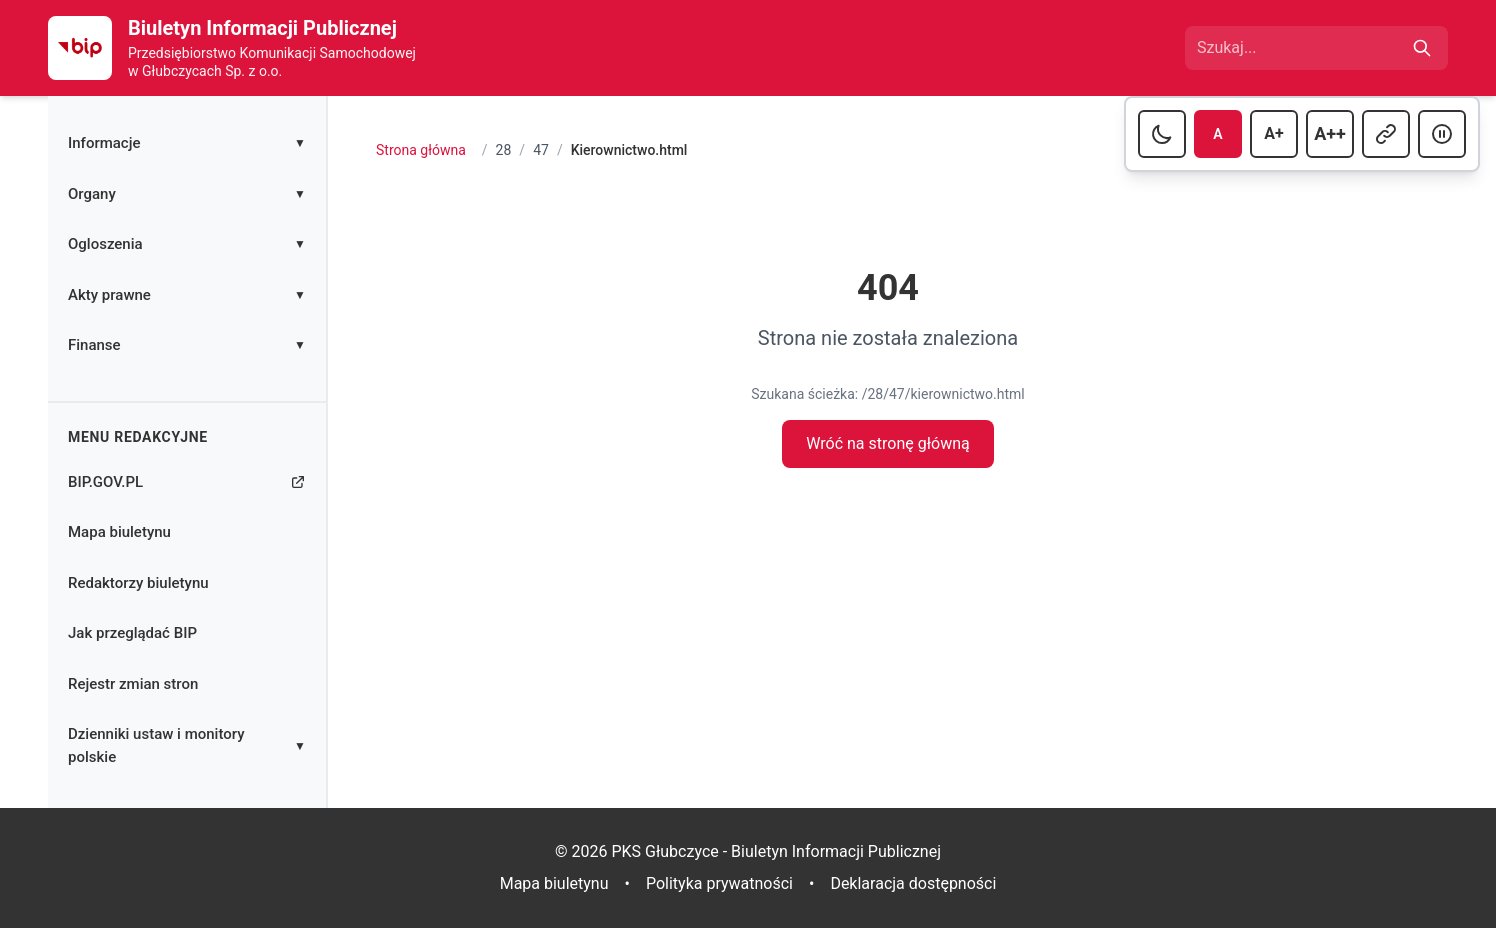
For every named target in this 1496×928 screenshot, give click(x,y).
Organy (187, 194)
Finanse (187, 345)
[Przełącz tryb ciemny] (1162, 134)
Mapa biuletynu (119, 532)
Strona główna (421, 150)
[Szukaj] (1422, 48)
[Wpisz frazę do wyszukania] (1298, 48)
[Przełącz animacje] (1442, 134)
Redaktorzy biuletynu (138, 583)
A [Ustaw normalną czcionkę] (1227, 132)
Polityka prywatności (719, 883)
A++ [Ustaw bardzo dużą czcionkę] (1334, 131)
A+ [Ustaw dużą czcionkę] (1281, 132)
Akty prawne (187, 295)
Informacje (187, 143)
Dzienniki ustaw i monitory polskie (187, 745)
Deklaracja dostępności (913, 883)
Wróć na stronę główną (887, 443)
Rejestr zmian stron (133, 684)
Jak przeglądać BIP (132, 633)
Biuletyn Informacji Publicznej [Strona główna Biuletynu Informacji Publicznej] (262, 28)
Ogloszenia (187, 244)
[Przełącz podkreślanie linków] (1386, 134)
